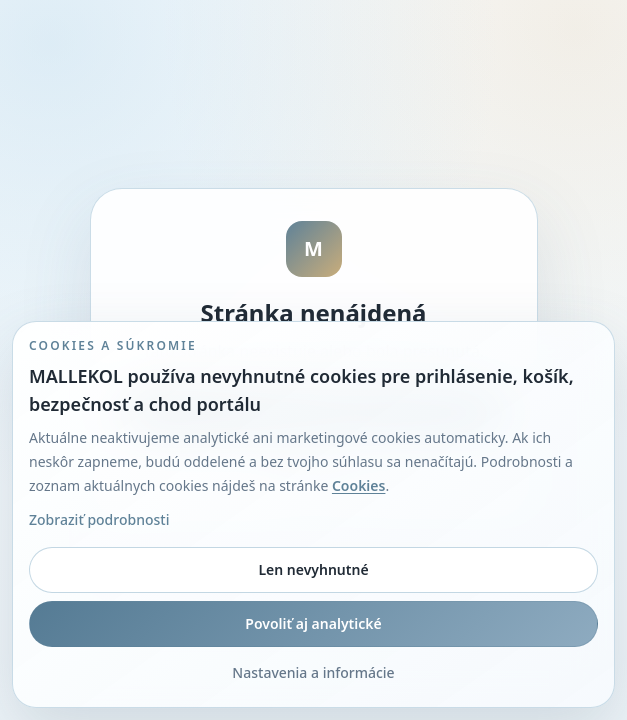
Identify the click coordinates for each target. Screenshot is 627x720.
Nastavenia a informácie (313, 672)
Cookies (359, 485)
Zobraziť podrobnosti (99, 519)
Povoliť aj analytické (313, 623)
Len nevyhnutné (313, 569)
